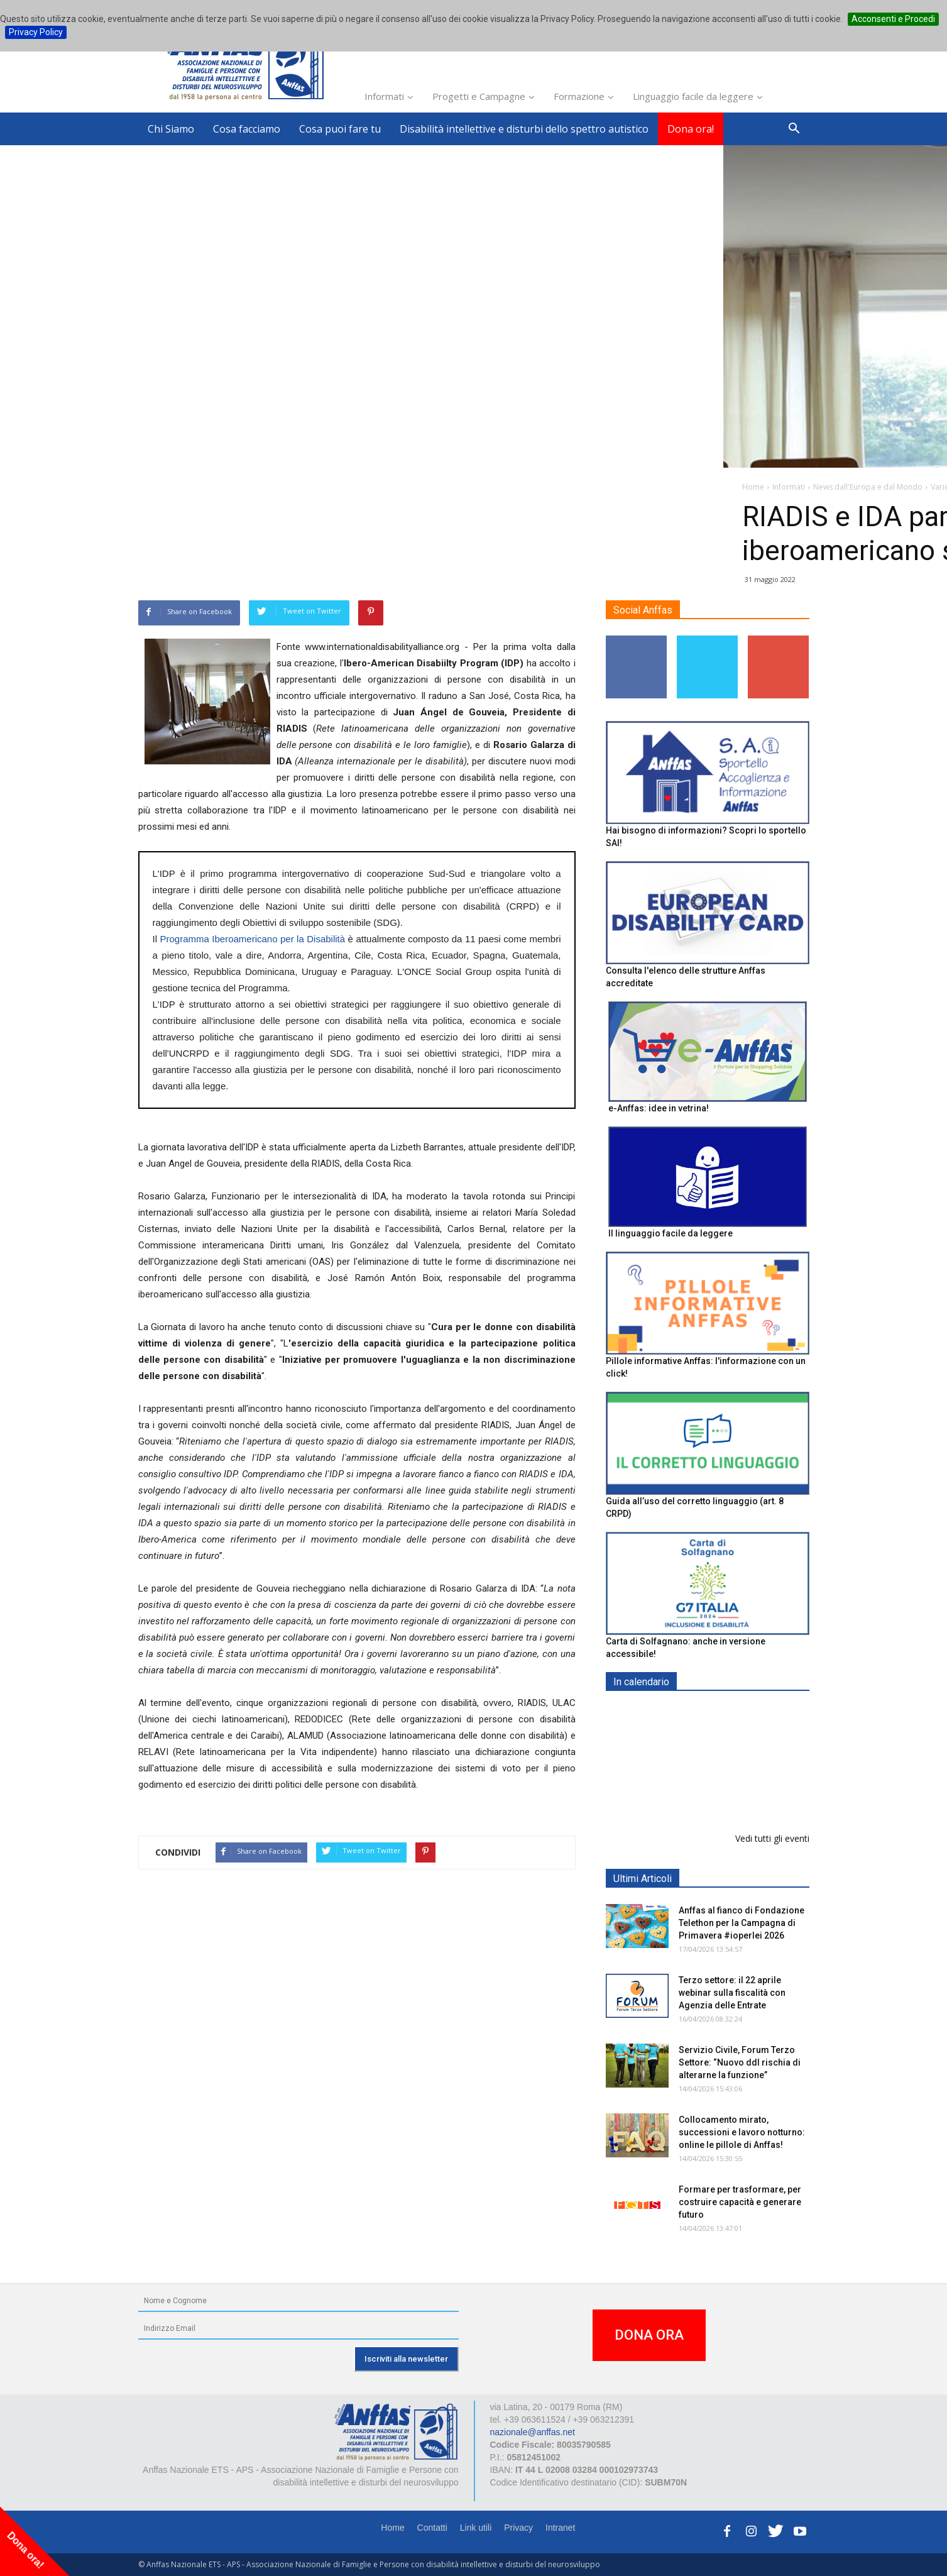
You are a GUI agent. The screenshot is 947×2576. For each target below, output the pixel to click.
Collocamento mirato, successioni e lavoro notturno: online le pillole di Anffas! (742, 2132)
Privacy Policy (36, 32)
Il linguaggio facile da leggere (670, 1233)
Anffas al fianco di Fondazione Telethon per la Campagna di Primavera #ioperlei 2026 (741, 1922)
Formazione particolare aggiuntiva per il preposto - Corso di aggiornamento (734, 1791)
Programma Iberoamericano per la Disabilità (252, 938)
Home (392, 2528)
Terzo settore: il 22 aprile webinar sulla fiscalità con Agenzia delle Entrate (732, 1992)
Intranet (560, 2528)
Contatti (432, 2528)
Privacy (518, 2528)
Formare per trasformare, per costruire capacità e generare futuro (740, 2202)
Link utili (476, 2528)
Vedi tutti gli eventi (772, 1838)
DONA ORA (649, 2335)
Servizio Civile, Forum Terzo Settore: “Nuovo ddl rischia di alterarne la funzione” (740, 2062)
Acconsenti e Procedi (893, 19)
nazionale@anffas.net (532, 2432)
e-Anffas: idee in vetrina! (658, 1108)
